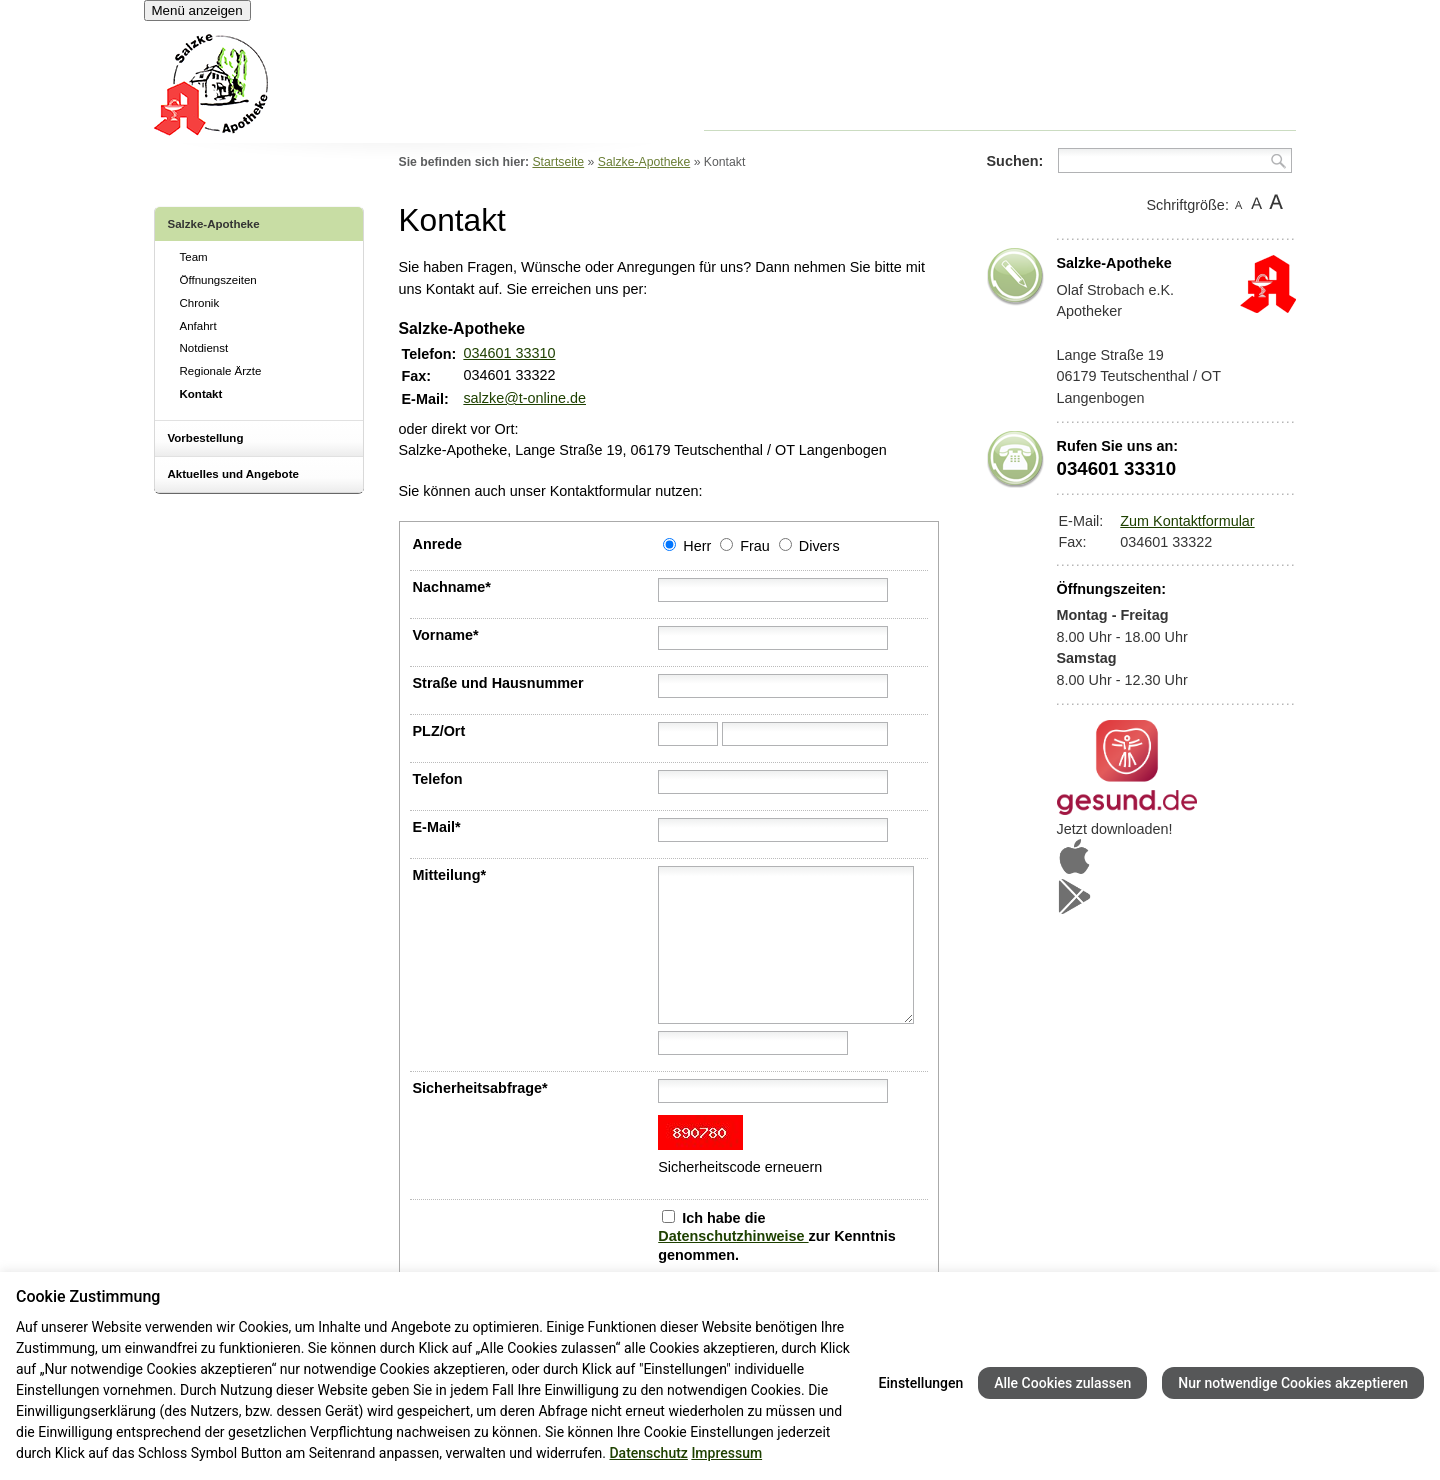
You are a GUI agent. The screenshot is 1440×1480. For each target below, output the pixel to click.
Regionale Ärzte (221, 371)
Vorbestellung (206, 438)
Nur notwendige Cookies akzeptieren (1293, 1383)
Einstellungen (921, 1383)
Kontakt (201, 394)
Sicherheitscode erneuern (740, 1167)
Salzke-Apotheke (214, 224)
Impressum (726, 1453)
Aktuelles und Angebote (233, 474)
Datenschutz (648, 1453)
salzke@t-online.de (524, 398)
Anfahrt (198, 326)
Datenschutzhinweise (733, 1236)
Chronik (200, 303)
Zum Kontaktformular (1187, 521)
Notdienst (204, 348)
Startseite (558, 162)
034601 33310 (509, 353)
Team (194, 257)
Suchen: (1015, 161)
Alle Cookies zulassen (1062, 1383)
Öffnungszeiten (218, 280)
